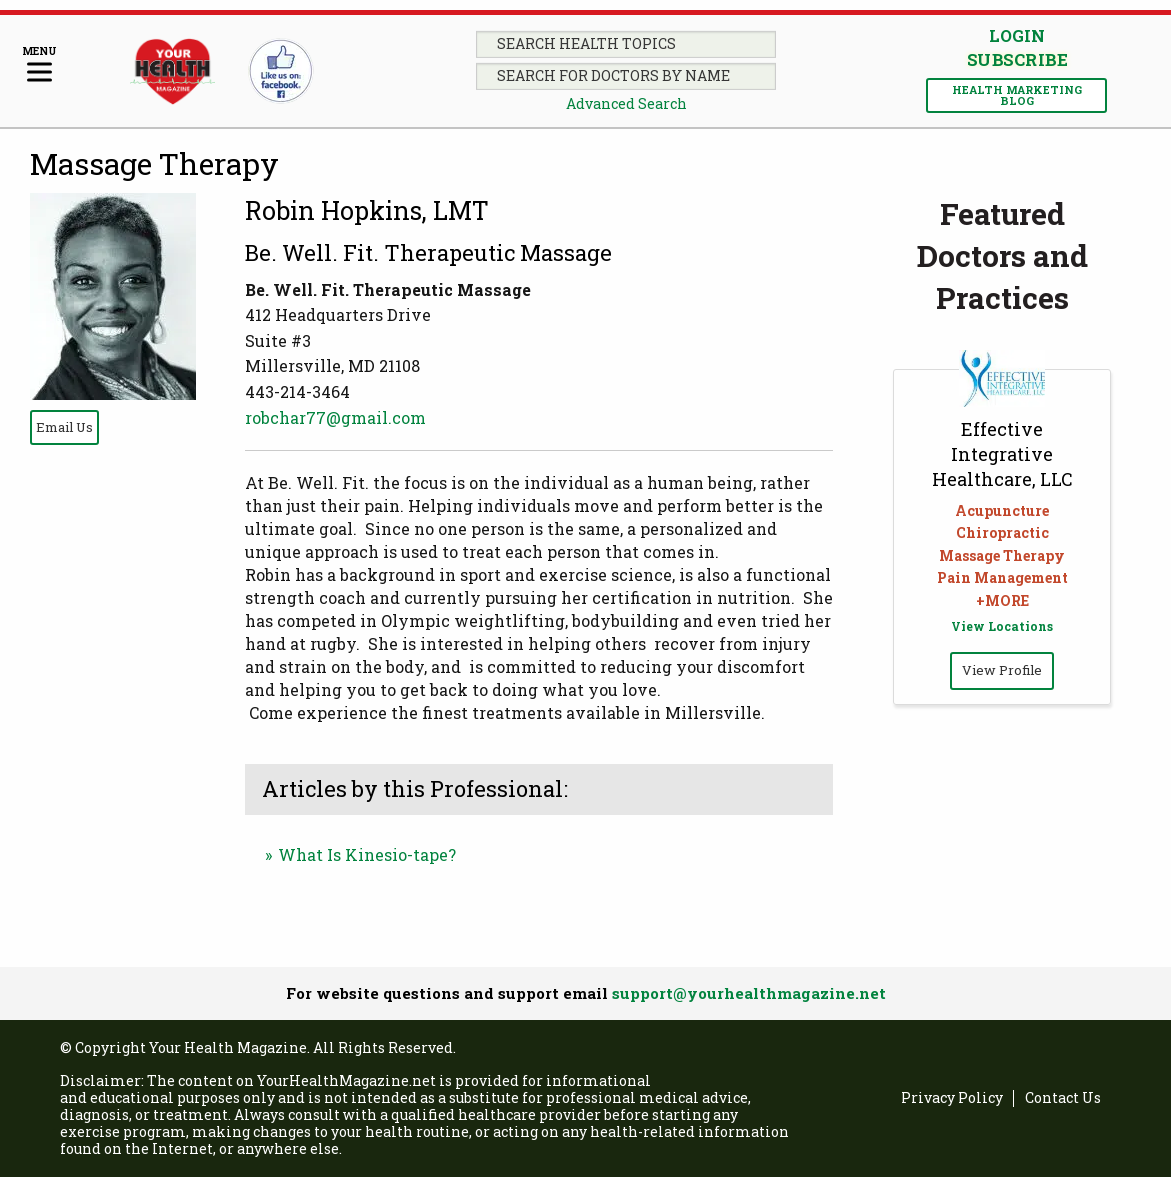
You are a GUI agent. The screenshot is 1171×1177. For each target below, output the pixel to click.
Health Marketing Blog (1017, 95)
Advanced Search (626, 103)
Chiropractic (1002, 532)
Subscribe (1017, 60)
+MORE (1002, 600)
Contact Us (1063, 1098)
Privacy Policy (952, 1098)
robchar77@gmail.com (335, 417)
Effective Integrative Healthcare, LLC (1002, 454)
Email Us (64, 427)
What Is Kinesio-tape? (367, 854)
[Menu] (39, 65)
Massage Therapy (154, 163)
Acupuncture (1002, 510)
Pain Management (1002, 577)
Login (1017, 35)
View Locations (1002, 626)
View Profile (1002, 670)
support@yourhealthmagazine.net (749, 993)
